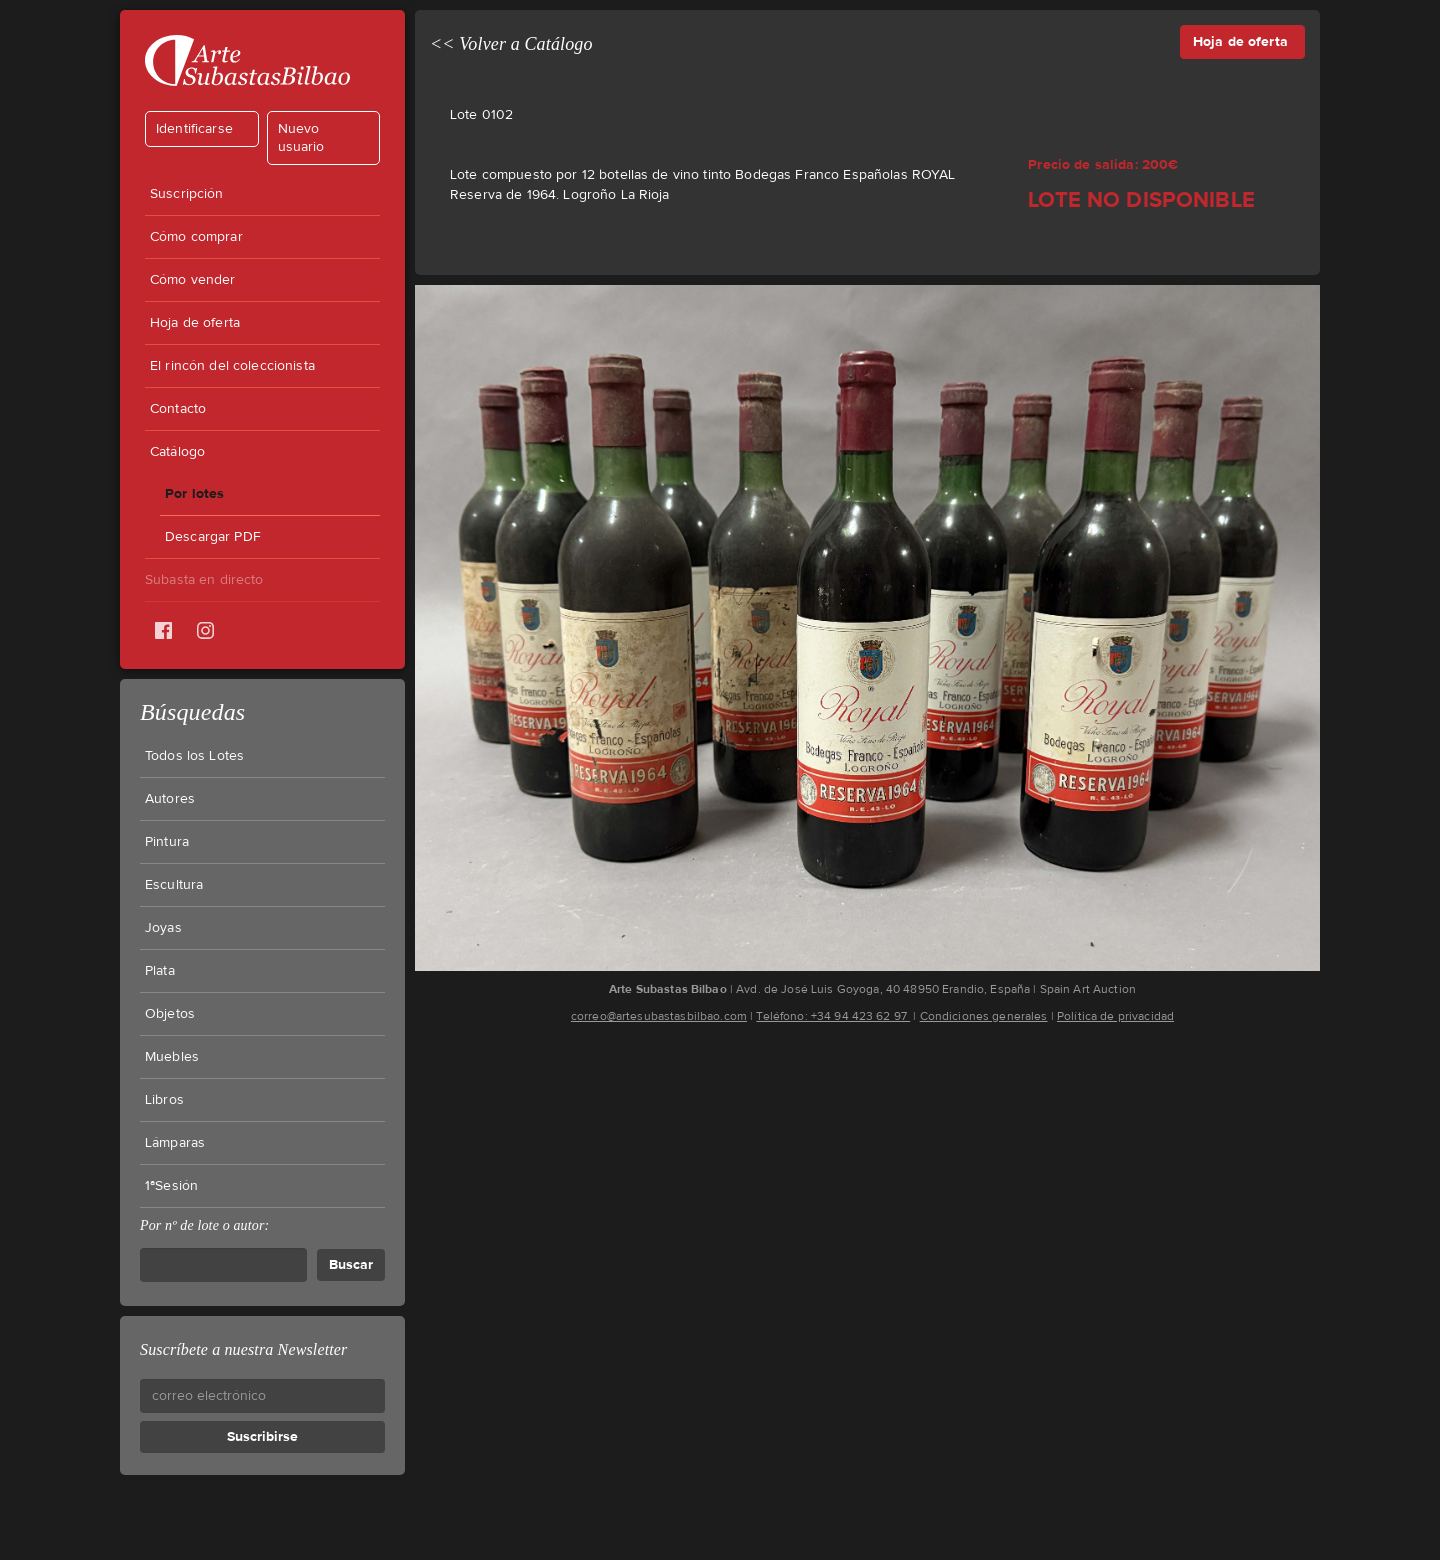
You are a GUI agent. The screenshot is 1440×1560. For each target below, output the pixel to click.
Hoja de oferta (195, 323)
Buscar (351, 1264)
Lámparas (175, 1143)
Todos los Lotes (194, 756)
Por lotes (194, 493)
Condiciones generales (984, 1016)
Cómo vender (193, 280)
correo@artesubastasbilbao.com (659, 1016)
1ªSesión (171, 1186)
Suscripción (187, 194)
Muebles (172, 1057)
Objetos (170, 1014)
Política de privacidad (1115, 1016)
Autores (170, 799)
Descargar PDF (213, 537)
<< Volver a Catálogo (511, 44)
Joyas (163, 928)
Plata (160, 971)
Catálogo (177, 452)
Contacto (178, 409)
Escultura (174, 885)
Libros (164, 1100)
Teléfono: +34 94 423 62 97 (833, 1016)
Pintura (167, 842)
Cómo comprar (196, 237)
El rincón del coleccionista (232, 366)
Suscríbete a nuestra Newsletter (243, 1349)
